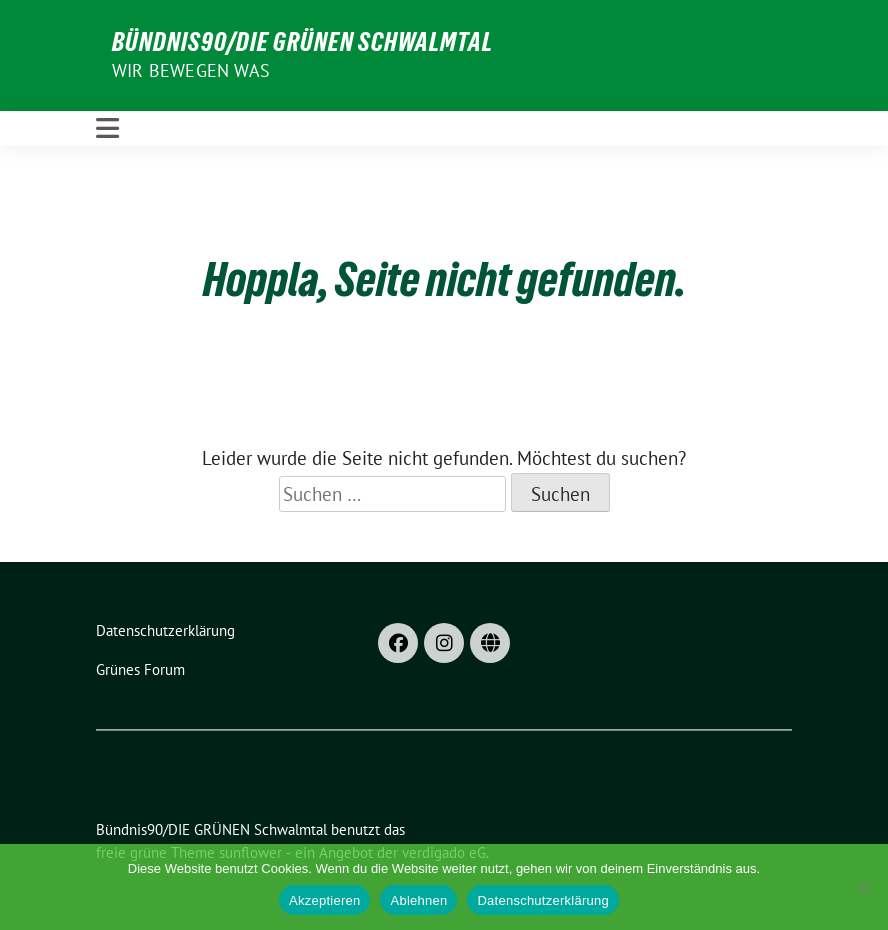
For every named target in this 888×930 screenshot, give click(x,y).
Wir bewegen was (191, 70)
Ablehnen (418, 900)
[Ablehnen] (863, 887)
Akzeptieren (324, 900)
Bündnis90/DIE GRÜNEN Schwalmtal (302, 42)
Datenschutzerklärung (542, 900)
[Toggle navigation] (107, 128)
